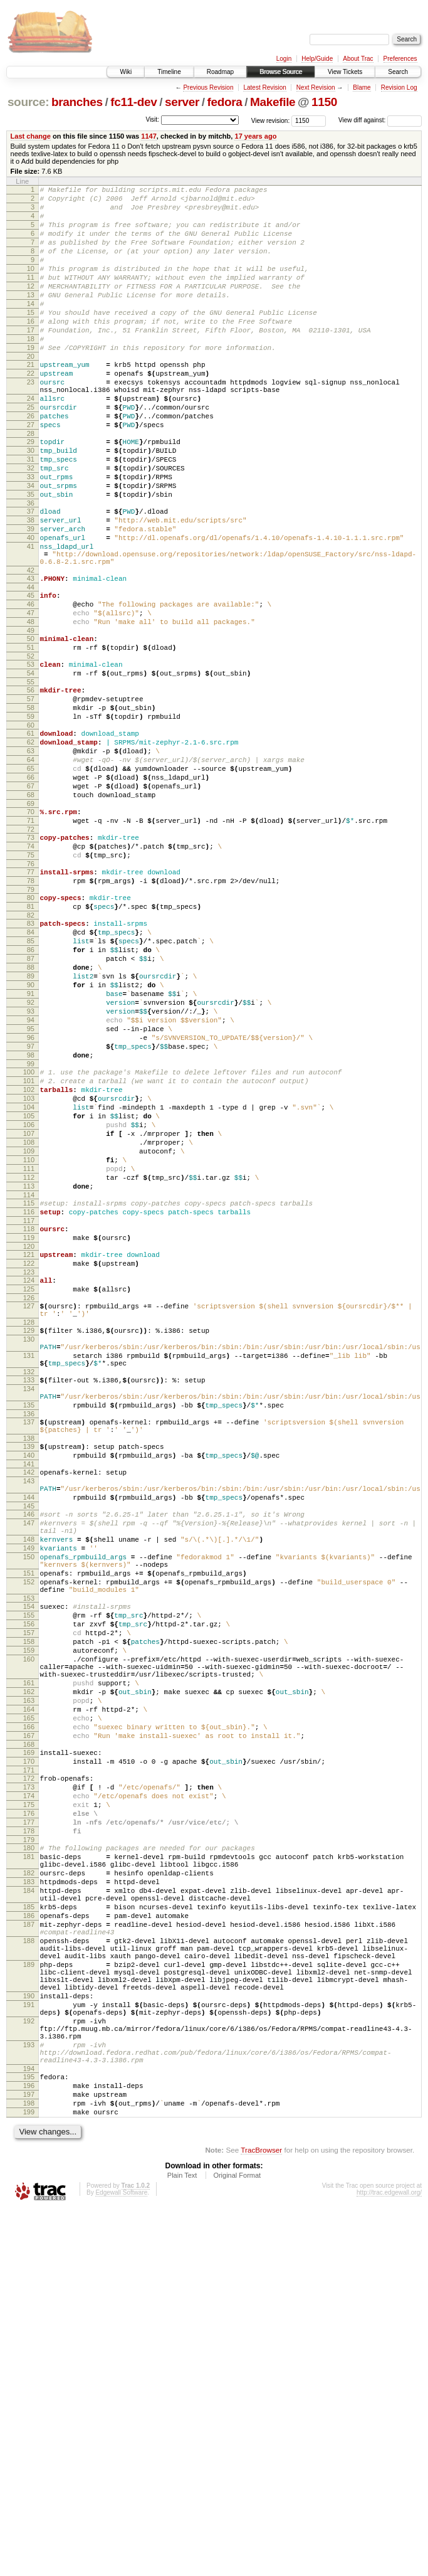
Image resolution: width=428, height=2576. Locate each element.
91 (30, 1142)
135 (28, 1629)
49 (30, 717)
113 (28, 1374)
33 (30, 535)
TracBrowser (261, 2517)
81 (30, 1038)
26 (30, 463)
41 (30, 618)
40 (30, 607)
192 (28, 2367)
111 (28, 1353)
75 (30, 979)
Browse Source (280, 71)
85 (30, 1078)
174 (28, 2093)
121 (28, 1452)
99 (30, 1227)
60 (30, 826)
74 (30, 968)
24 (30, 441)
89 (30, 1121)
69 (30, 920)
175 (28, 2103)
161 (28, 1959)
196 (28, 2445)
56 (30, 784)
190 (28, 2336)
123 (28, 1473)
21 (30, 400)
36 (30, 567)
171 (28, 2063)
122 (28, 1462)
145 (28, 1747)
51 (30, 735)
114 (28, 1385)
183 (28, 2196)
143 (28, 1716)
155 (28, 1876)
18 (30, 370)
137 (28, 1647)
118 (28, 1422)
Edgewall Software (121, 2559)
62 (30, 845)
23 (30, 421)
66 (30, 888)
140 (28, 1686)
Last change (31, 136)
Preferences (400, 58)
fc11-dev (133, 102)
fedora (225, 102)
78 (30, 1008)
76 (30, 990)
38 (30, 586)
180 (28, 2154)
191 (28, 2347)
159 (28, 1919)
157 (28, 1898)
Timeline (168, 71)
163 (28, 1981)
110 (28, 1342)
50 (30, 725)
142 (28, 1705)
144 (28, 1736)
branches (77, 102)
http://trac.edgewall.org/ (389, 2559)
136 (28, 1639)
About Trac (358, 58)
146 (28, 1755)
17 (30, 360)
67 (30, 899)
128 (28, 1531)
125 (28, 1492)
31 (30, 513)
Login (283, 58)
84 (30, 1067)
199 (28, 2477)
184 (28, 2206)
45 (30, 674)
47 (30, 695)
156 (28, 1887)
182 (28, 2185)
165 (28, 2002)
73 (30, 958)
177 (28, 2125)
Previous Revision (208, 87)
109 (28, 1331)
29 (30, 492)
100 (28, 1235)
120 (28, 1444)
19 (30, 381)
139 (28, 1676)
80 (30, 1027)
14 (30, 328)
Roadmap (220, 71)
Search (398, 71)
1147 (149, 136)
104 (28, 1278)
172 (28, 2071)
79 (30, 1019)
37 (30, 575)
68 (30, 909)
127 (28, 1511)
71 (30, 939)
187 (28, 2248)
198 (28, 2466)
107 (28, 1310)
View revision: (270, 120)
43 (30, 655)
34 (30, 545)
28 (30, 484)
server (182, 102)
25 (30, 452)
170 (28, 2053)
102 (28, 1257)
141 (28, 1697)
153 (28, 1858)
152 (28, 1838)
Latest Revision (264, 87)
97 (30, 1206)
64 (30, 867)
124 (28, 1481)
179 (28, 2146)
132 (28, 1590)
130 (28, 1550)
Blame (361, 87)
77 (30, 998)
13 (30, 317)
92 (30, 1153)
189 (28, 2297)
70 (30, 928)
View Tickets (345, 71)
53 (30, 754)
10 (30, 285)
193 (28, 2396)
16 (30, 349)
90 (30, 1131)
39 (30, 596)
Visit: (152, 119)
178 (28, 2135)
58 (30, 805)
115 (28, 1393)
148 (28, 1785)
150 (28, 1807)
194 (28, 2426)
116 (28, 1403)
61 (30, 835)
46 (30, 685)
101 (28, 1246)
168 (28, 2034)
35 (30, 556)
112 (28, 1363)
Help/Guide (317, 58)
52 (30, 746)
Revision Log (399, 87)
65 (30, 877)
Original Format (237, 2542)
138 (28, 1668)
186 (28, 2237)
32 (30, 524)
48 (30, 706)
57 (30, 794)
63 (30, 856)
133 (28, 1598)
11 (30, 296)
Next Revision (315, 87)
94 (30, 1174)
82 (30, 1048)
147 (28, 1765)
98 (30, 1217)
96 (30, 1195)
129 (28, 1539)
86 (30, 1089)
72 (30, 949)
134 (28, 1609)
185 (28, 2226)
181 (28, 2165)
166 (28, 2013)
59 (30, 816)
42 (30, 647)
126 (28, 1503)
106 (28, 1299)
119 (28, 1433)
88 (30, 1110)
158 (28, 1908)
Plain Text (182, 2542)
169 (28, 2042)
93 (30, 1163)
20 (30, 392)
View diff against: (380, 120)
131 (28, 1570)
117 (28, 1414)
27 (30, 473)
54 (30, 765)
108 (28, 1321)
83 (30, 1057)
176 (28, 2114)
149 (28, 1796)
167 (28, 2023)
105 (28, 1289)
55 (30, 776)
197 (28, 2455)
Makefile (272, 102)
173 (28, 2082)
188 (28, 2268)
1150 (324, 102)
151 (28, 1827)
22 (30, 411)
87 (30, 1099)
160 (28, 1930)
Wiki (126, 71)
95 (30, 1185)
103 (28, 1267)
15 (30, 338)
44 (30, 666)
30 (30, 503)
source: (28, 102)
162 (28, 1970)
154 (28, 1866)
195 (28, 2434)
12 (30, 306)
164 (28, 1991)
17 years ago (255, 136)
